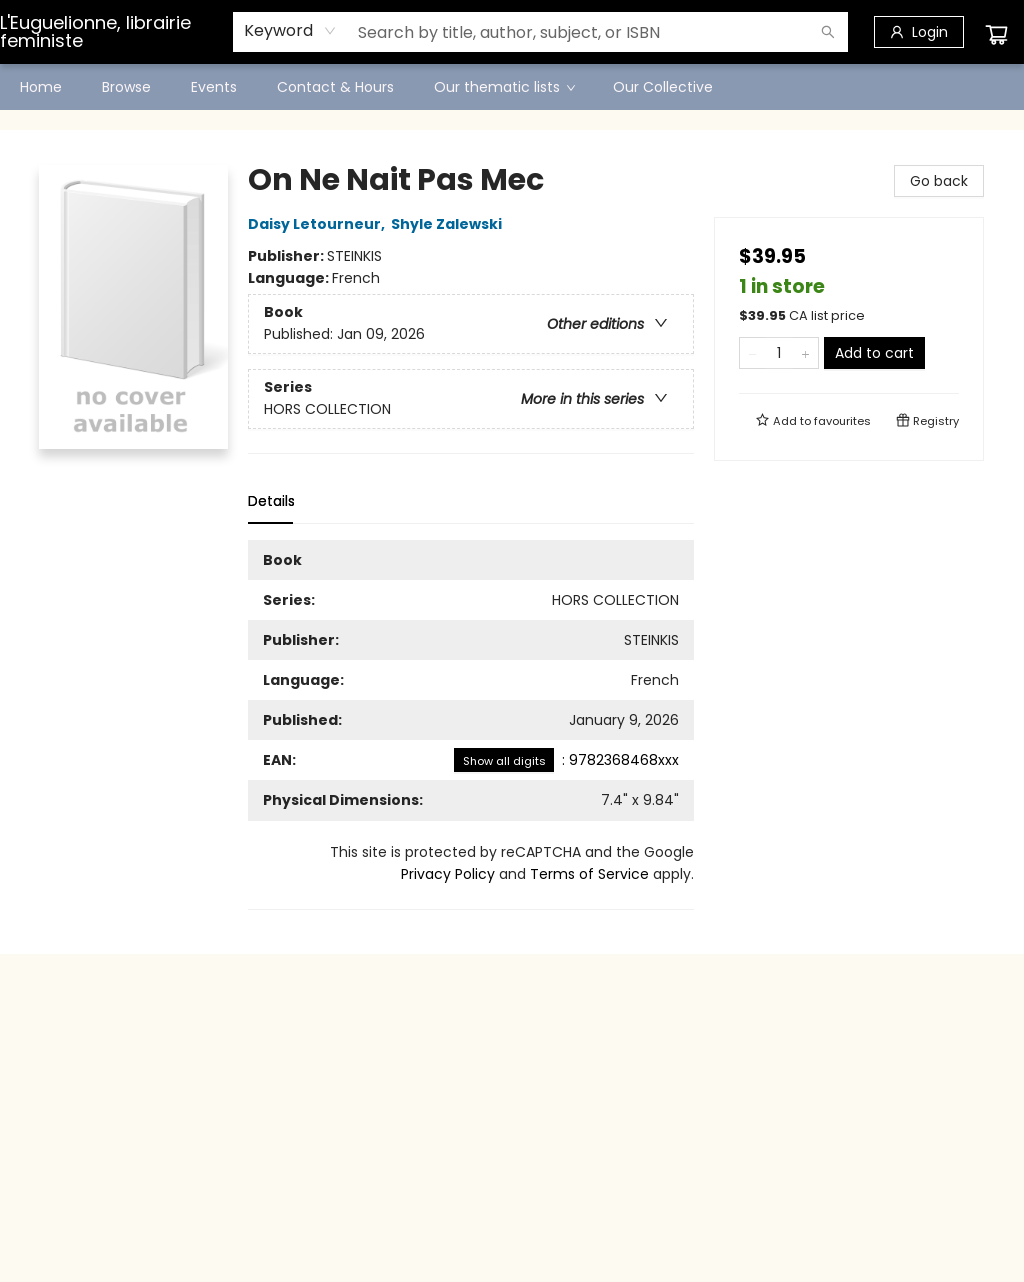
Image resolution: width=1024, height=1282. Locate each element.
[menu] (512, 87)
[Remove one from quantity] (752, 353)
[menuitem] (41, 87)
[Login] (919, 32)
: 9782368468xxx (566, 760)
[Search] (828, 32)
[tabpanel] (471, 725)
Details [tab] (271, 501)
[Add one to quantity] (805, 353)
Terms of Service (589, 874)
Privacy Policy (448, 874)
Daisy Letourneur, (319, 224)
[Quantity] (779, 353)
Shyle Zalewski (449, 224)
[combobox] (290, 31)
